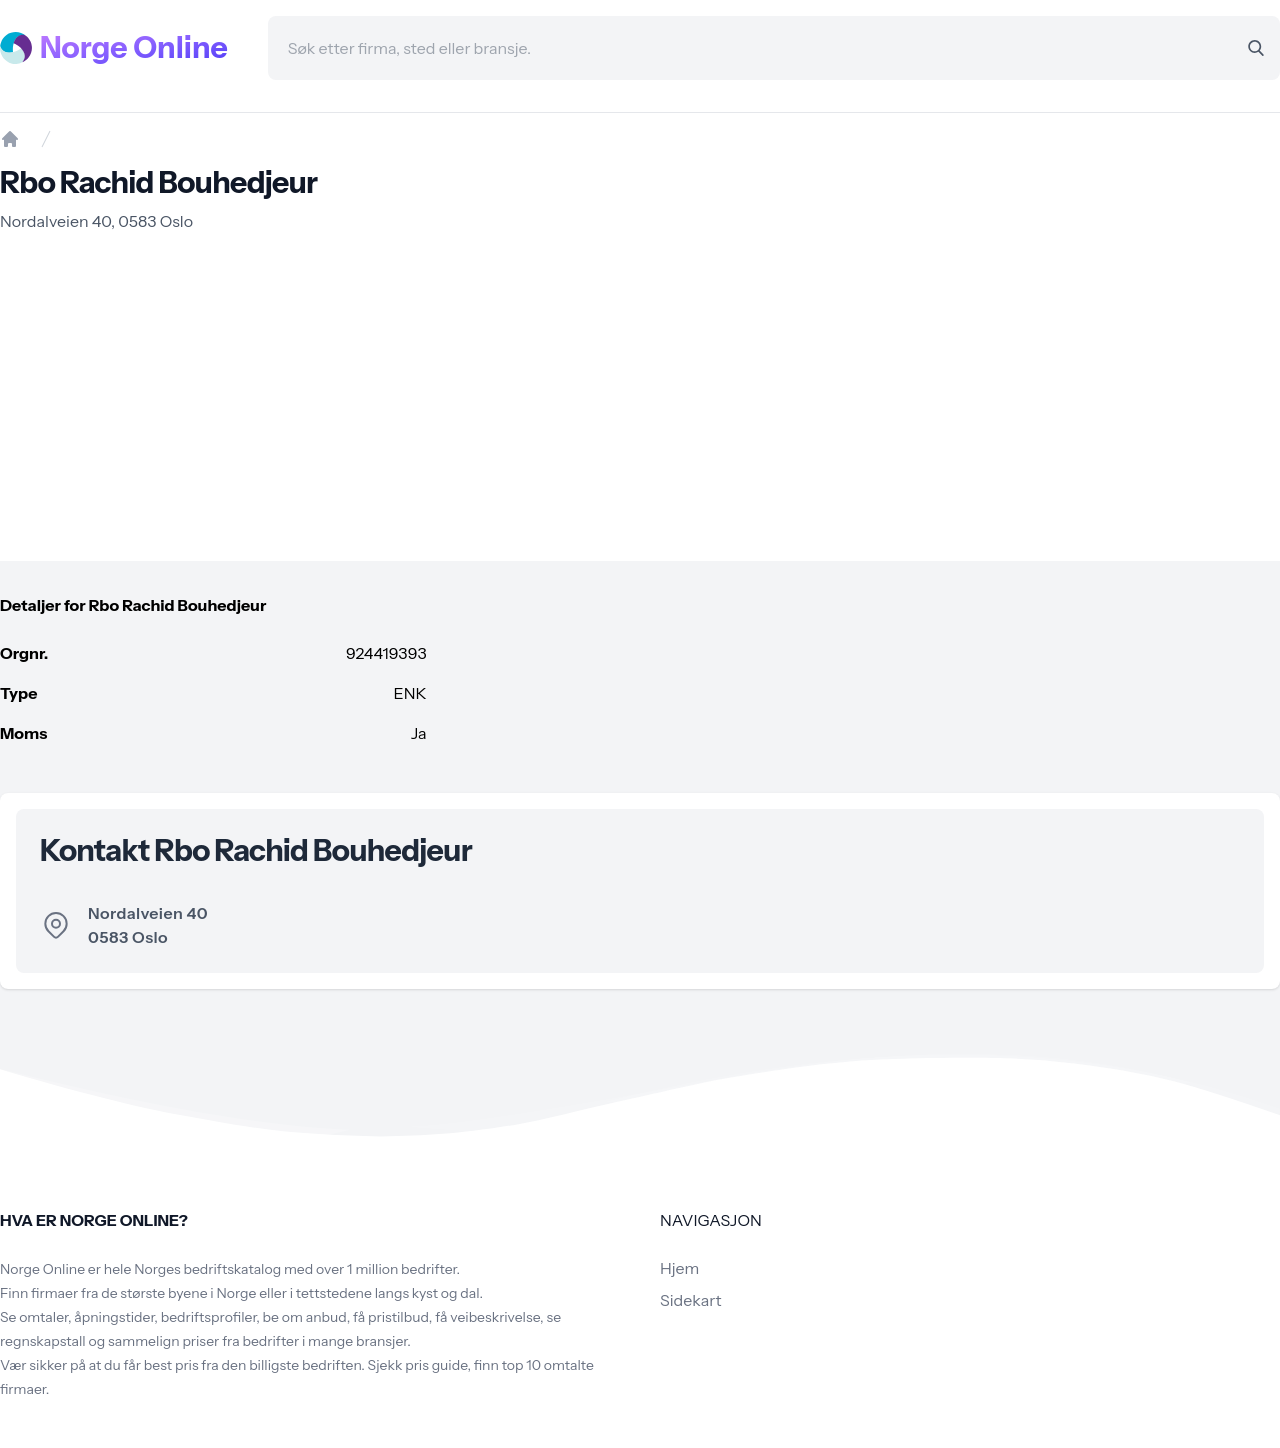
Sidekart (690, 1300)
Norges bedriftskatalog (207, 1269)
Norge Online (134, 48)
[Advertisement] (640, 397)
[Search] (1256, 48)
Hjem (679, 1268)
